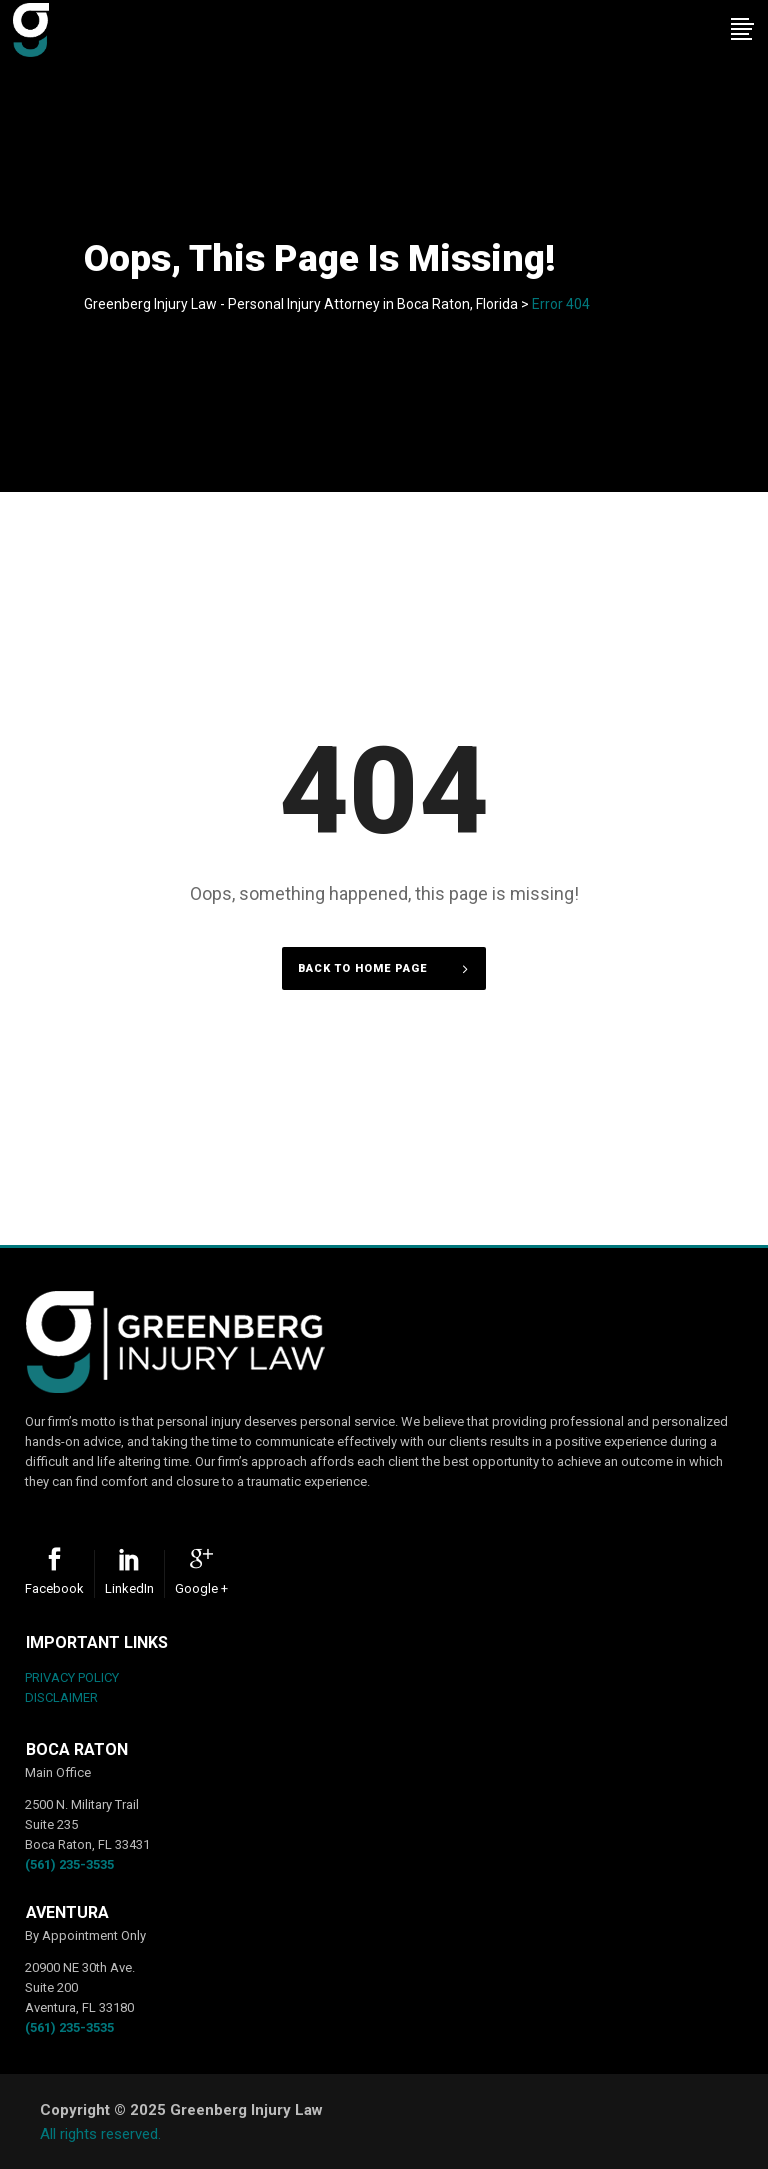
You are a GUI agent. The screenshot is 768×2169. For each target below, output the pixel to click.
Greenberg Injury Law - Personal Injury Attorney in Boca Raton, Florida (301, 304)
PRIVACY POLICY (72, 1677)
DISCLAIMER (61, 1697)
